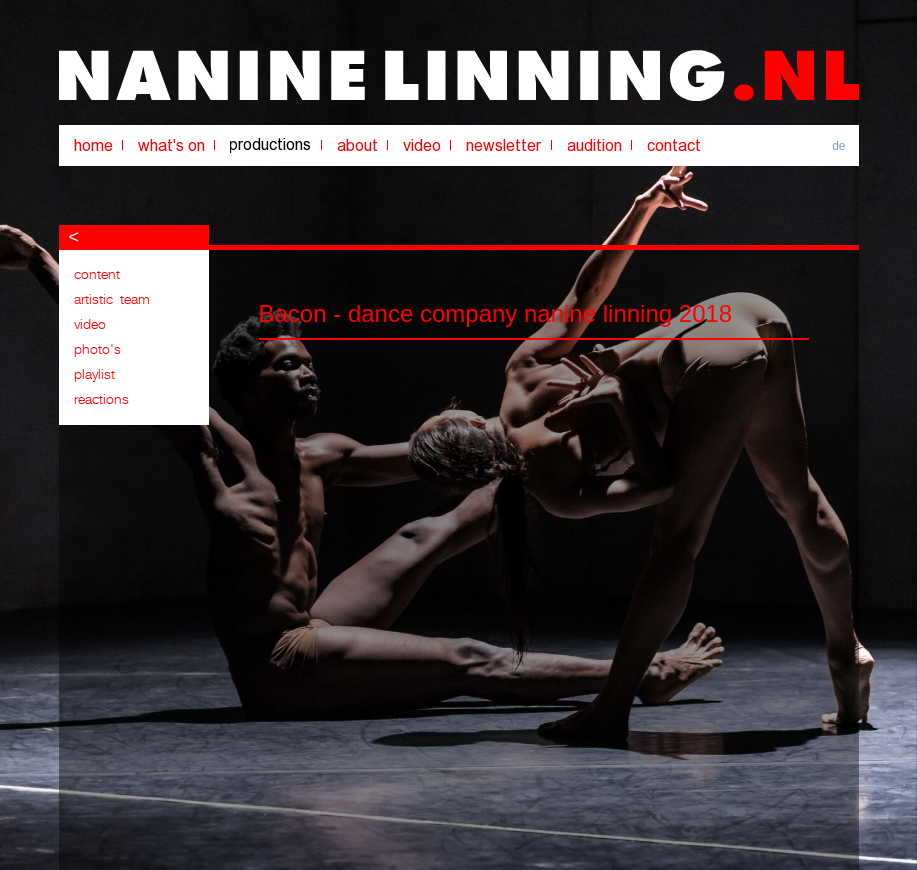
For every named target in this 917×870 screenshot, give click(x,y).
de (838, 146)
